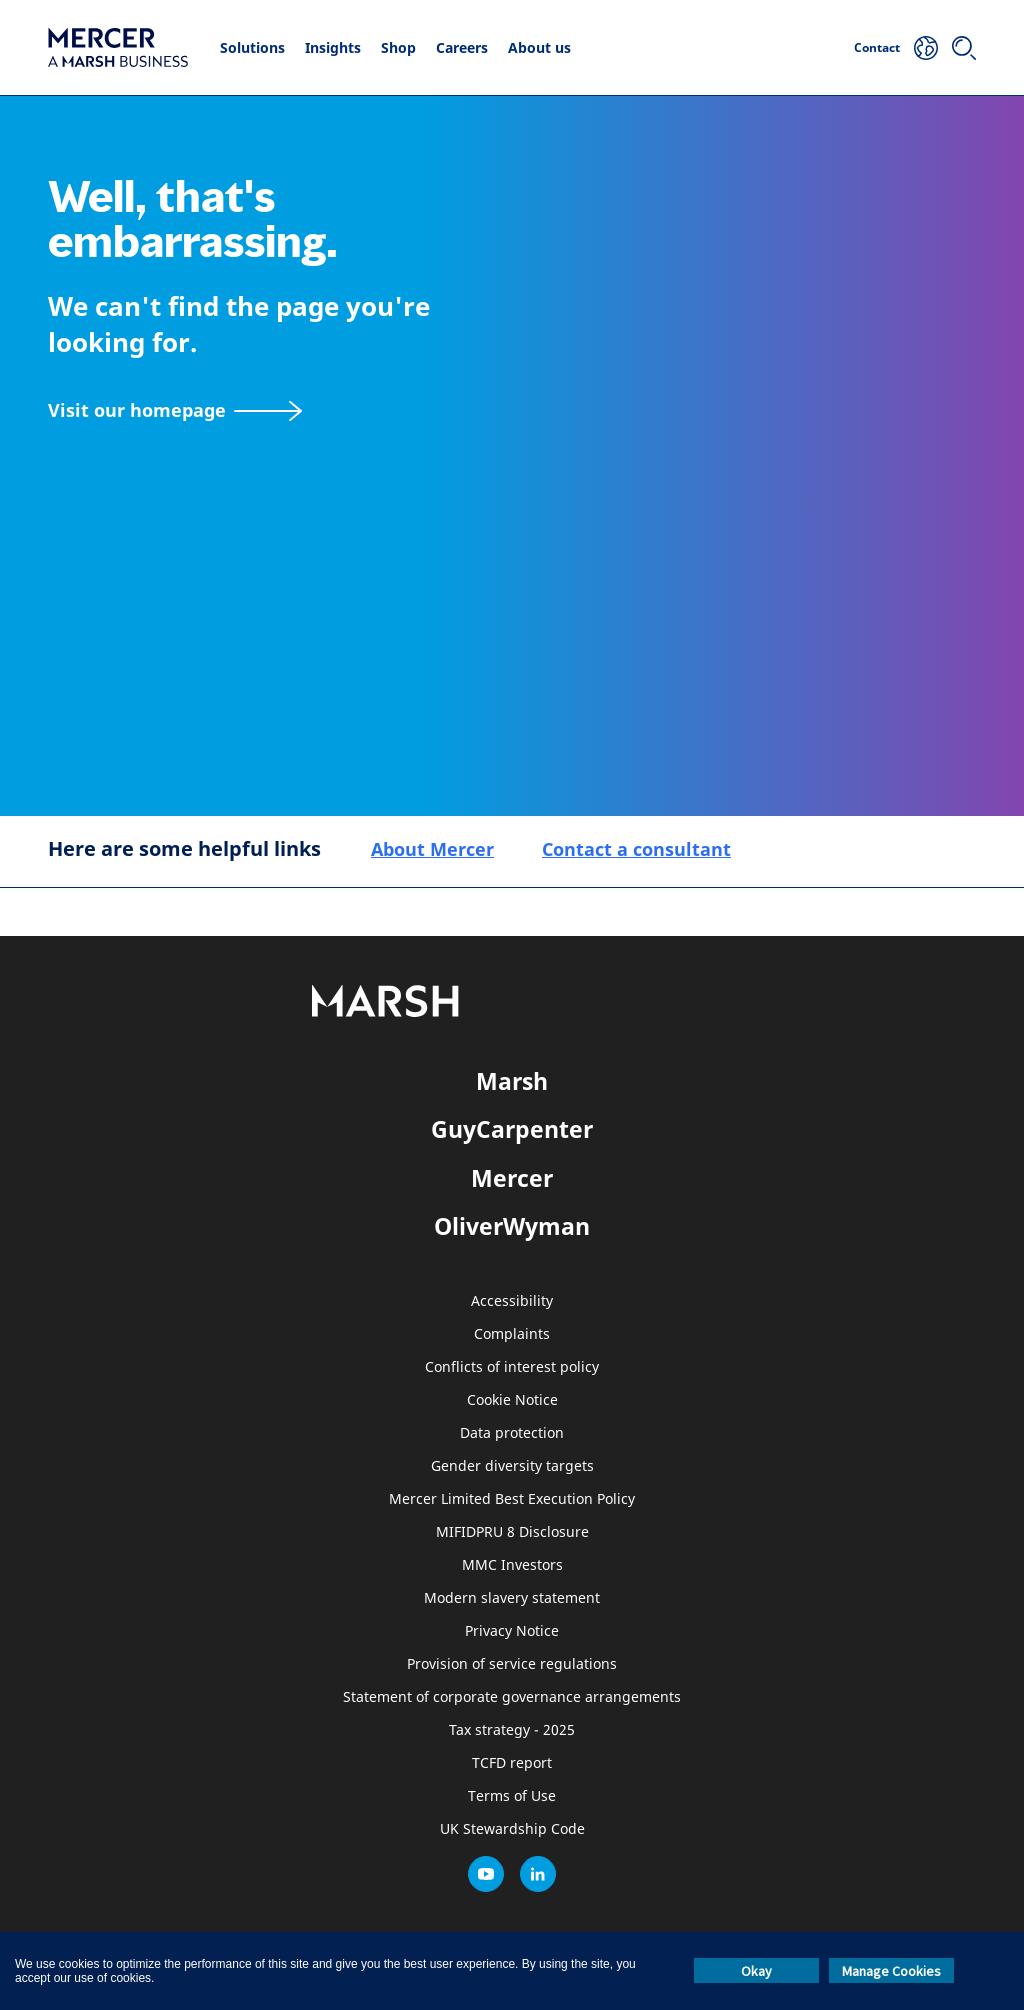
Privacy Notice (512, 1631)
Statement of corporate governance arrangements (512, 1697)
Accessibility (512, 1301)
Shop (398, 47)
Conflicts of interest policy (512, 1367)
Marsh (512, 1081)
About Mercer (432, 849)
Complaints (512, 1334)
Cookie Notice (512, 1400)
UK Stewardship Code (512, 1829)
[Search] (964, 48)
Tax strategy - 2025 (512, 1730)
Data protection (512, 1433)
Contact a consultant (636, 849)
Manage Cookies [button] (891, 1971)
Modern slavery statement (512, 1598)
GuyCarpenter (512, 1129)
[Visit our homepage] (175, 410)
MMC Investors (512, 1565)
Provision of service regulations (512, 1664)
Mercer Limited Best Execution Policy (512, 1499)
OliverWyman (512, 1226)
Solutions (252, 47)
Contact (877, 47)
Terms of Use (512, 1796)
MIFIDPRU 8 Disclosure (512, 1532)
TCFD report (512, 1763)
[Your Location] (926, 48)
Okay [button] (756, 1971)
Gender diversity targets (512, 1466)
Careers (462, 47)
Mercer (512, 1178)
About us (539, 47)
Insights (333, 47)
